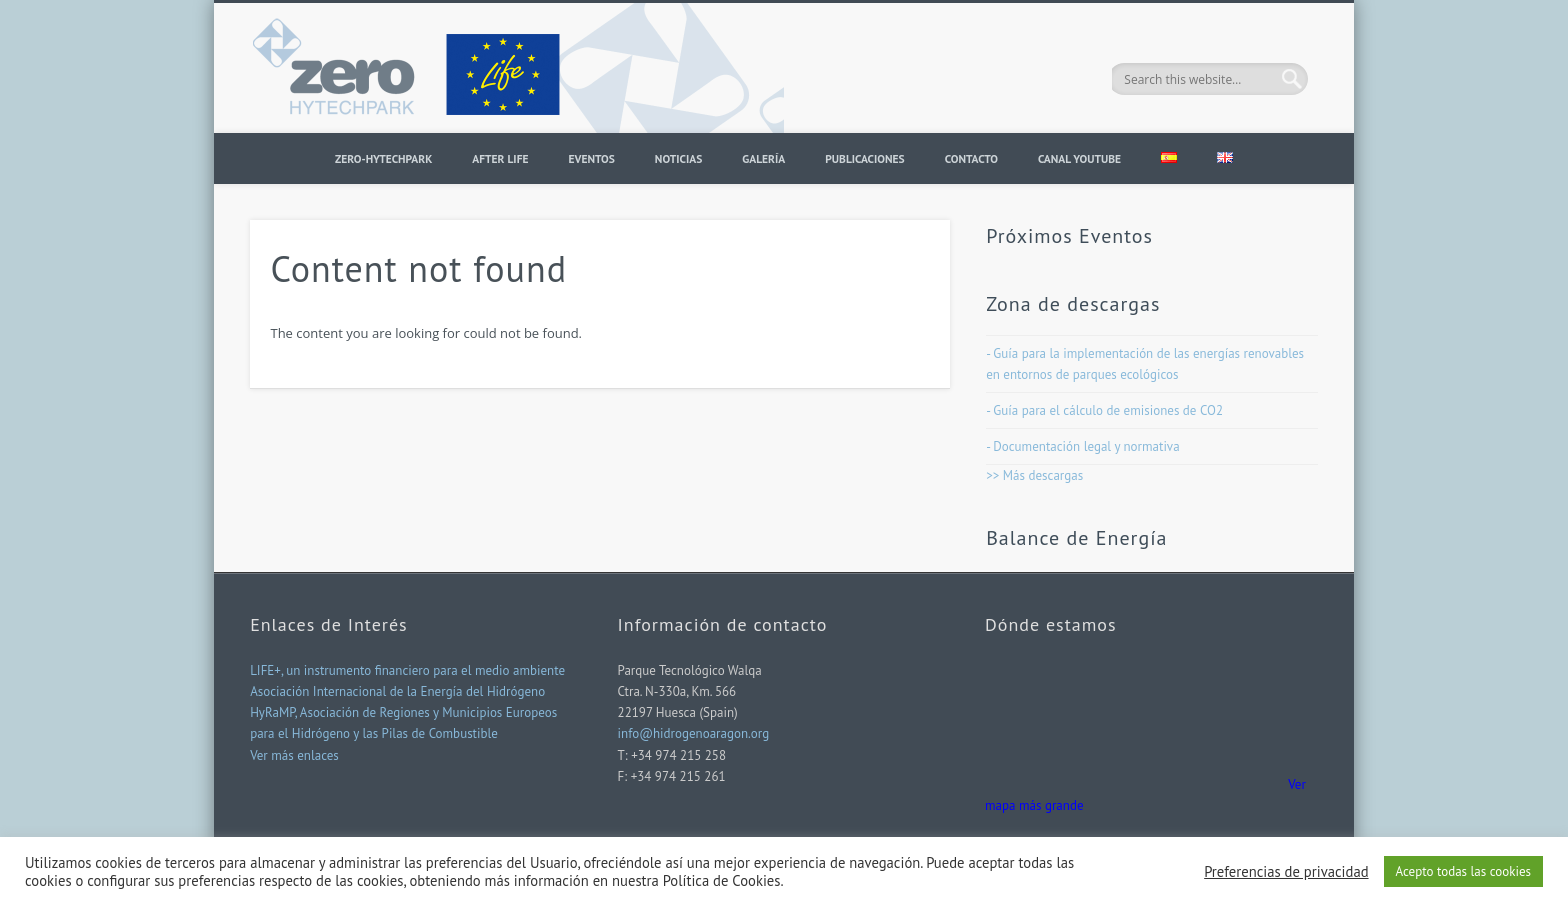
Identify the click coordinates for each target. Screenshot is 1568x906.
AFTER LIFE (500, 158)
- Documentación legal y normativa (1082, 446)
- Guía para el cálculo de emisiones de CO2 (1104, 410)
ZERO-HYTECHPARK (383, 158)
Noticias (678, 158)
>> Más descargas (1034, 475)
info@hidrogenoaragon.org (694, 733)
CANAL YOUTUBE (1079, 158)
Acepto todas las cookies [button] (1463, 871)
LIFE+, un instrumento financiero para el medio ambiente (407, 670)
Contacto (971, 158)
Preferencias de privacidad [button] (1286, 872)
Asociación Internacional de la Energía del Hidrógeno (397, 691)
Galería (763, 158)
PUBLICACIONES (864, 158)
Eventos (591, 158)
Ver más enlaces (294, 755)
